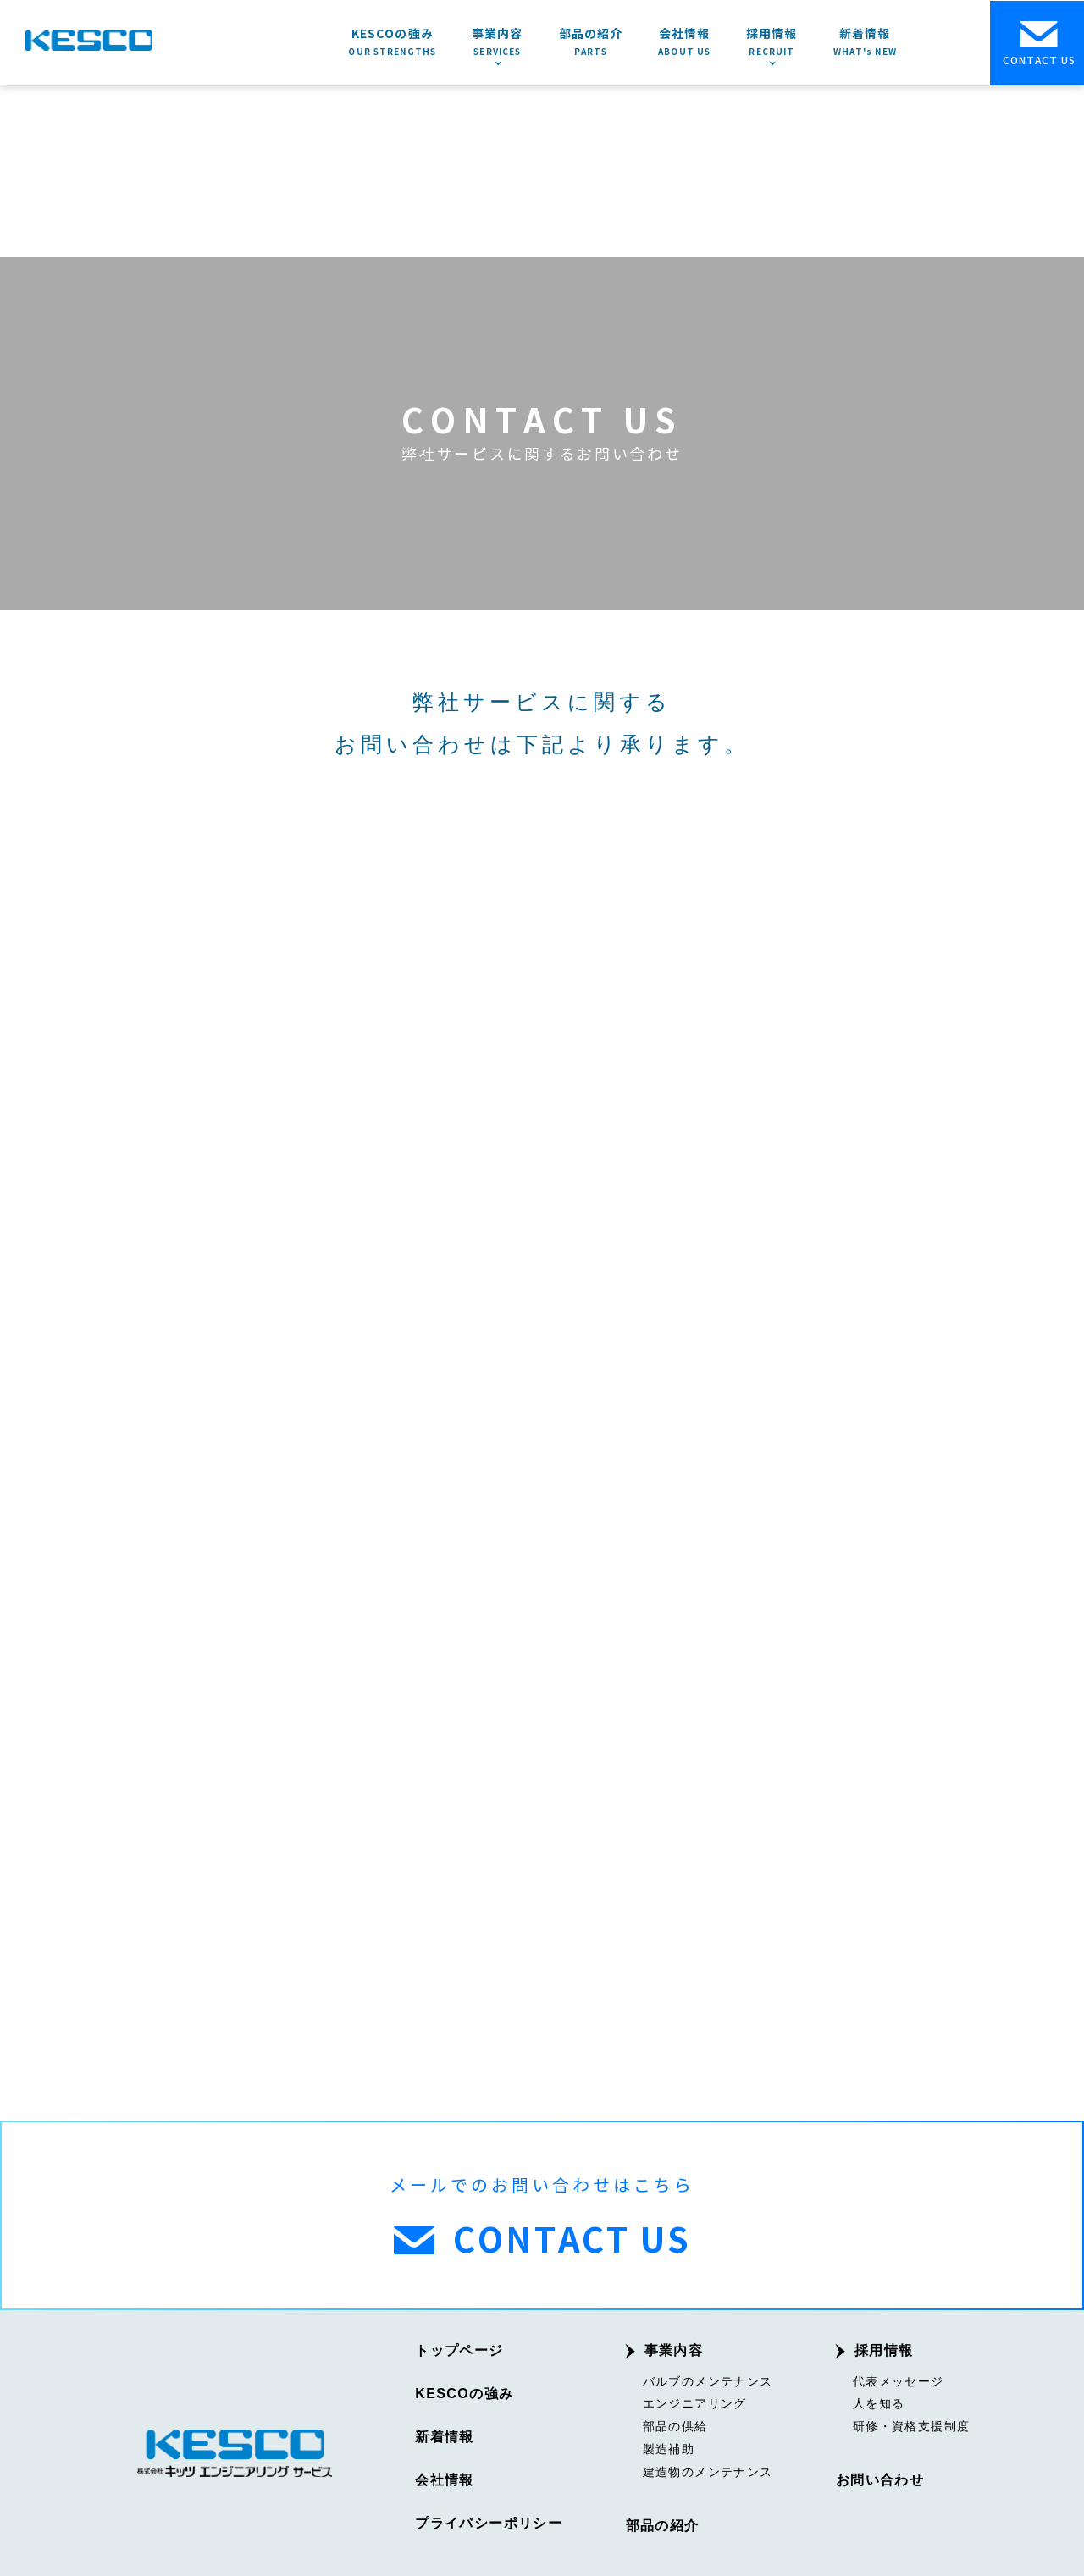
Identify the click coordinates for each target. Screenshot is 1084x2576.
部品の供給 (675, 2423)
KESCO (88, 41)
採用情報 (884, 2348)
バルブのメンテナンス (708, 2379)
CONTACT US (1039, 43)
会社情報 (444, 2478)
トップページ (459, 2348)
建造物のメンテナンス (708, 2469)
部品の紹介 (663, 2523)
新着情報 (444, 2434)
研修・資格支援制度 (912, 2423)
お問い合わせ (880, 2478)
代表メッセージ (898, 2379)
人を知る (879, 2401)
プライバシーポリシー (488, 2521)
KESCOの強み (464, 2391)
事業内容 (674, 2348)
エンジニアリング (695, 2401)
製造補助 (669, 2446)
